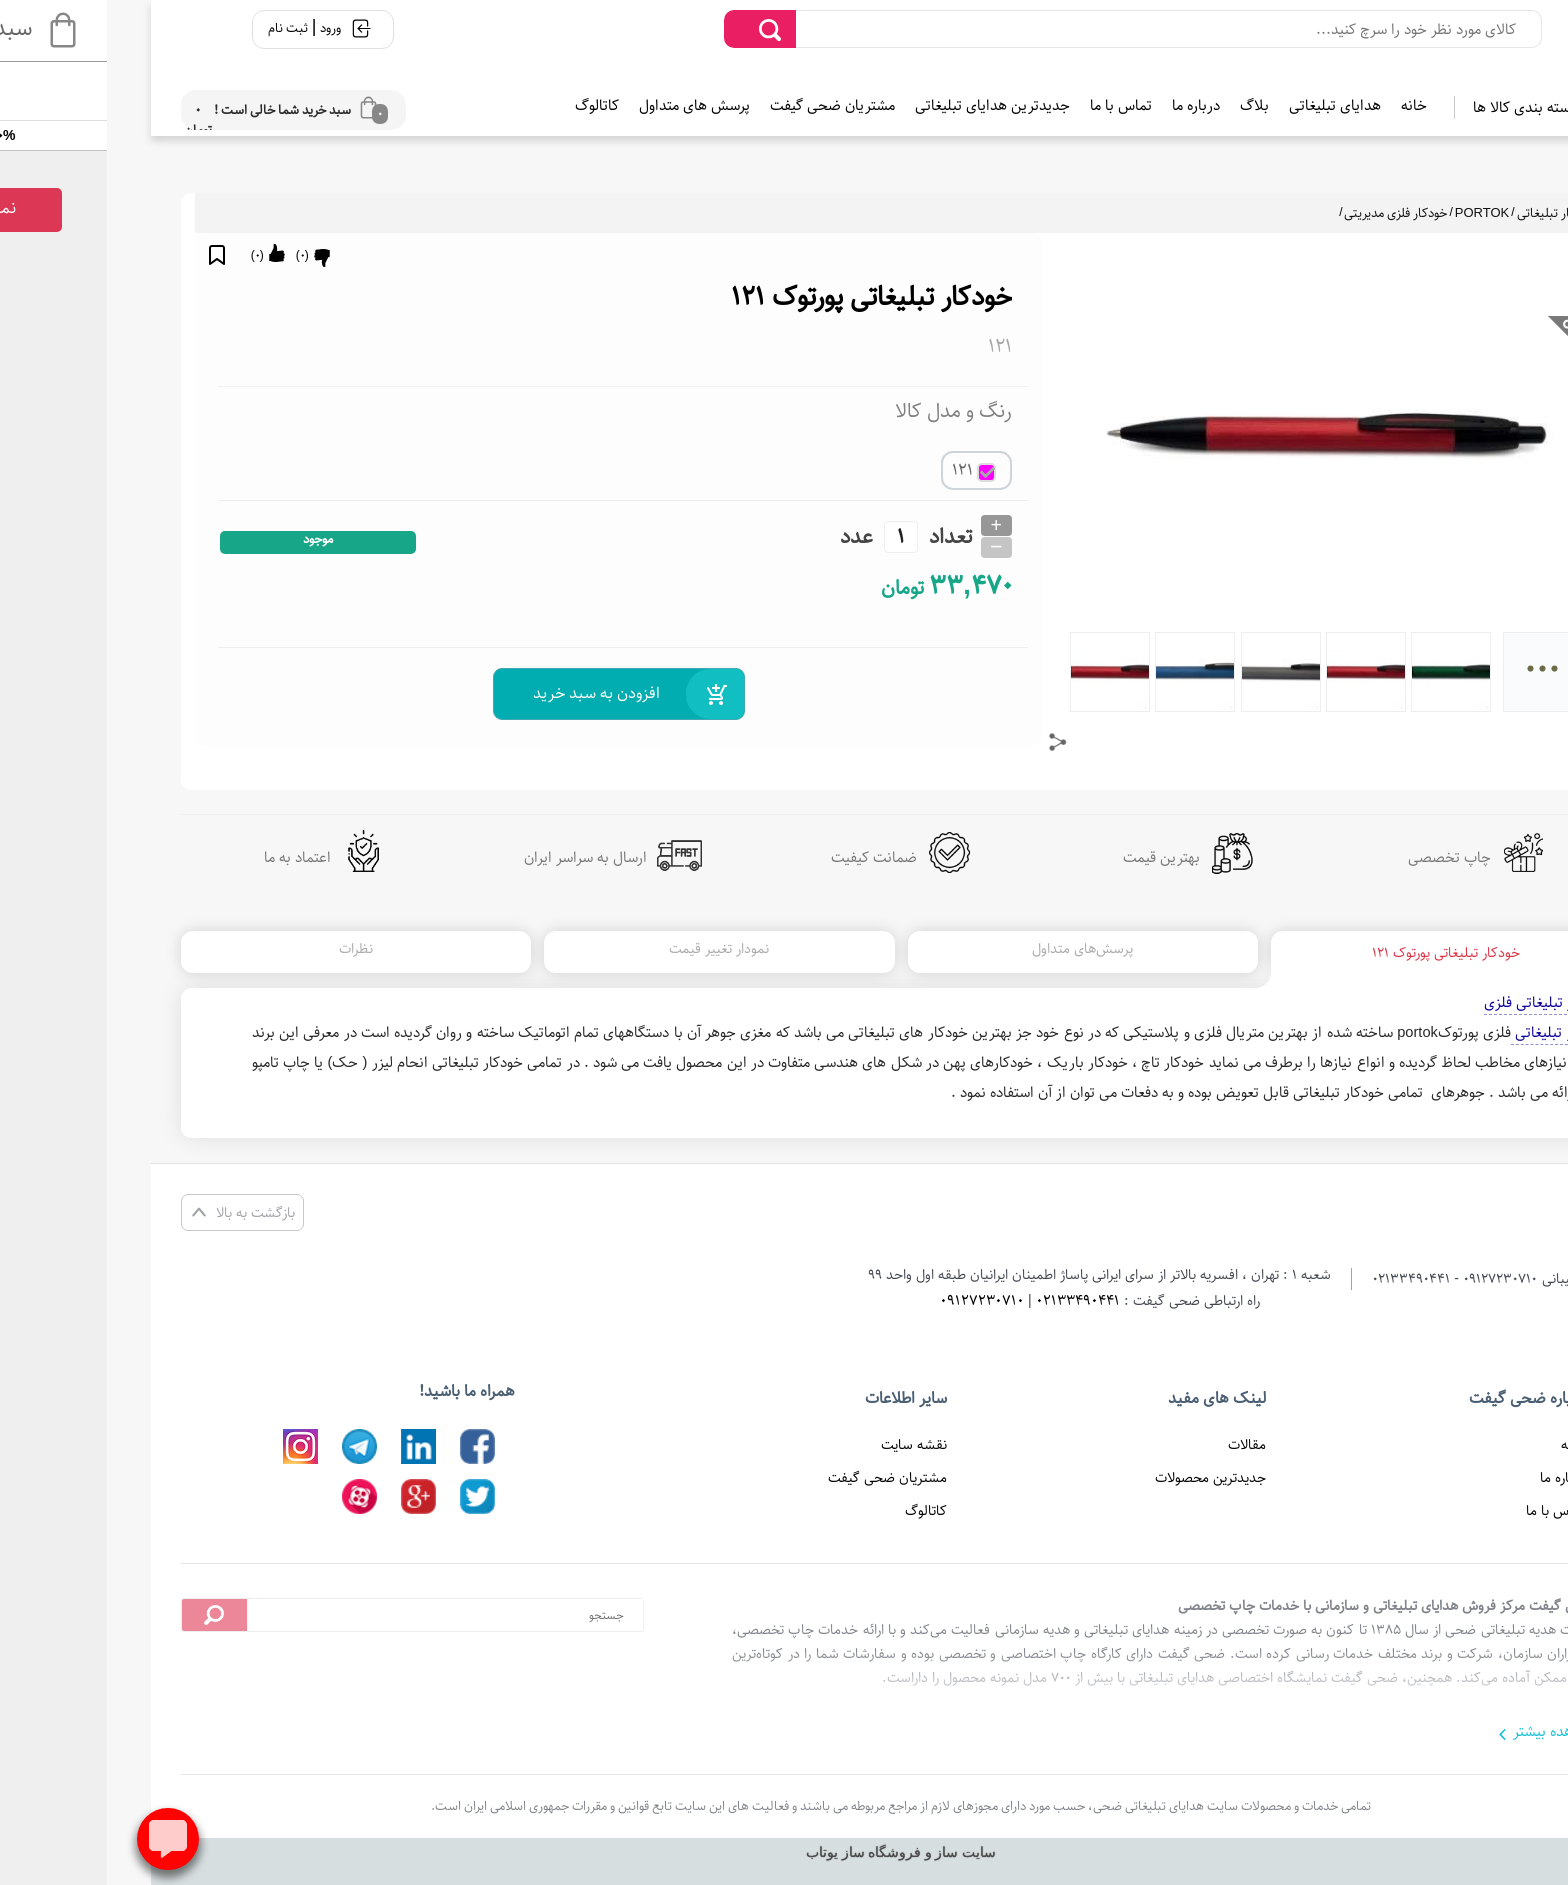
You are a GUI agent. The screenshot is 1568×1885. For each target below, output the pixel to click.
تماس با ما (1004, 105)
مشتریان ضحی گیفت (715, 105)
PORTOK (1365, 213)
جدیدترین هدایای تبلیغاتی (875, 105)
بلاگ (1137, 105)
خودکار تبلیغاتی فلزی (1428, 1002)
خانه (1297, 105)
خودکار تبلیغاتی (1439, 213)
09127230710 (865, 1300)
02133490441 (961, 1300)
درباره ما (1079, 105)
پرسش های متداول (577, 105)
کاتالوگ (480, 105)
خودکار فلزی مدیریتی (1278, 213)
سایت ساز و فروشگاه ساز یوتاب (784, 1852)
